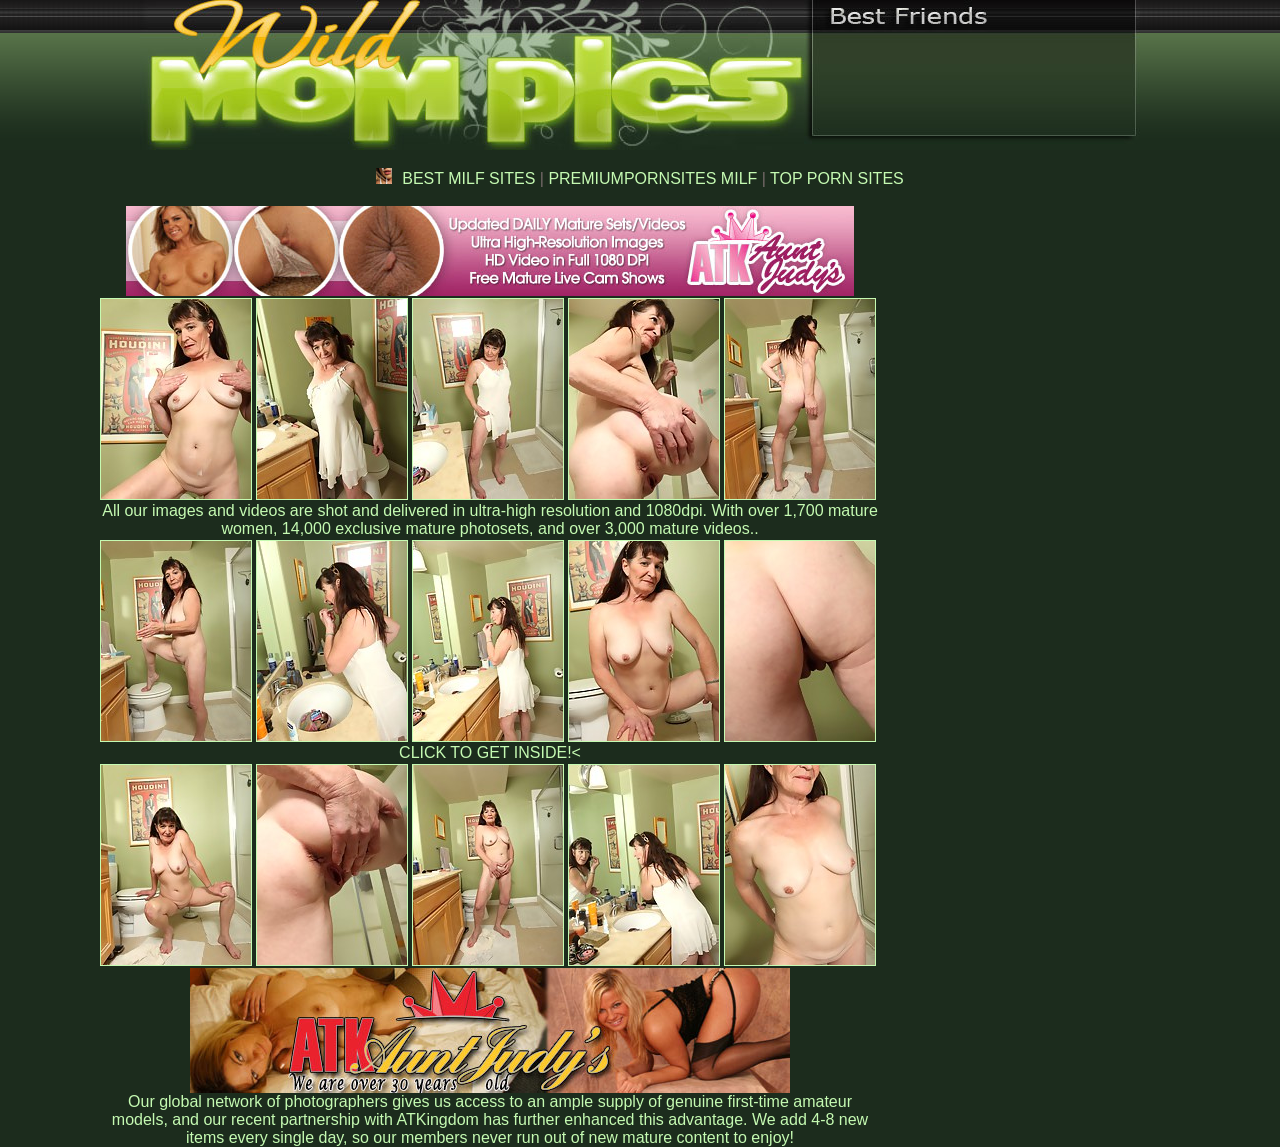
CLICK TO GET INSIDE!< (490, 752)
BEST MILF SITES (455, 178)
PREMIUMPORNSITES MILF (652, 178)
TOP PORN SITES (837, 178)
